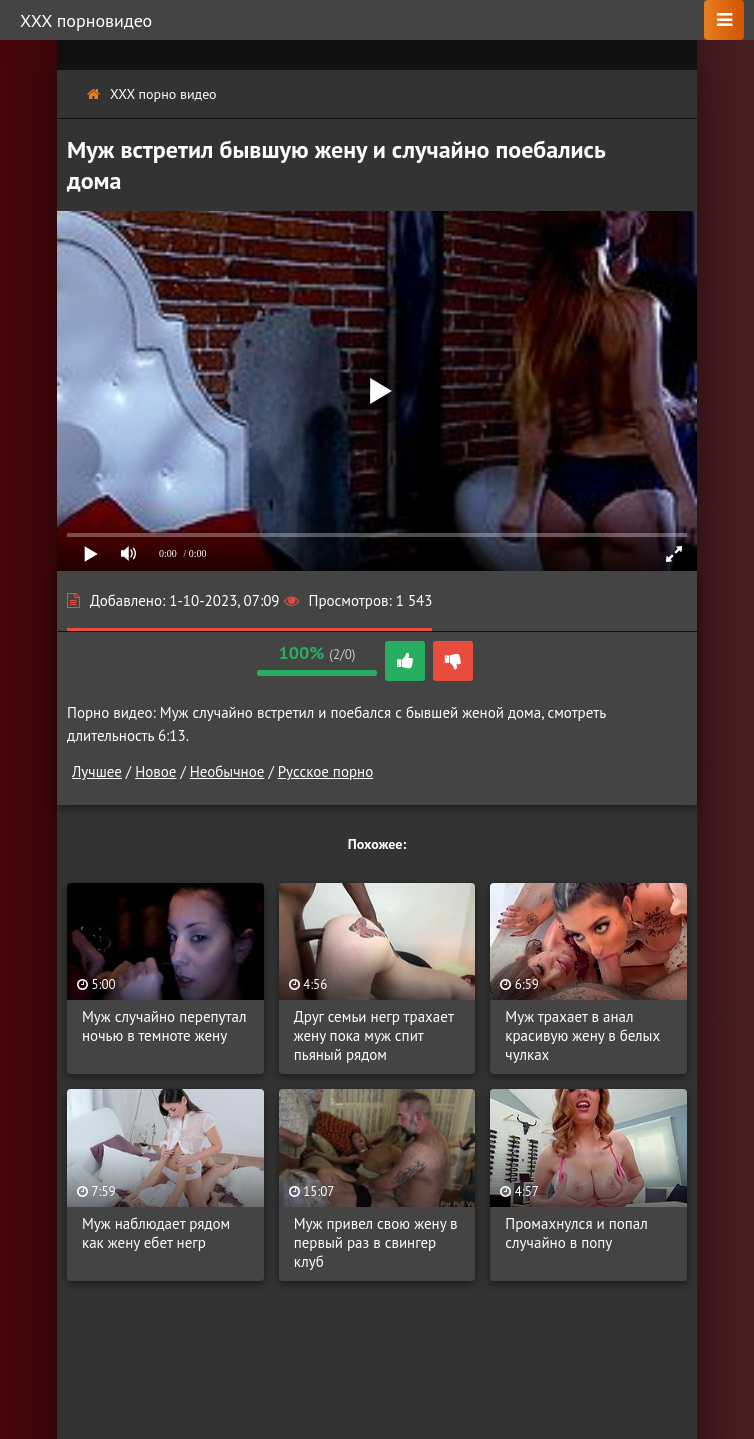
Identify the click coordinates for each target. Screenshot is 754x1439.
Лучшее (97, 771)
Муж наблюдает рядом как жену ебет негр (156, 1233)
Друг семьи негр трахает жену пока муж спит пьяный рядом (374, 1035)
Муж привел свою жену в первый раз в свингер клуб (376, 1242)
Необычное (227, 771)
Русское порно (325, 771)
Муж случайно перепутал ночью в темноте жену (164, 1026)
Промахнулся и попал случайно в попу (576, 1233)
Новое (155, 771)
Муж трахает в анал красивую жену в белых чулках (582, 1035)
